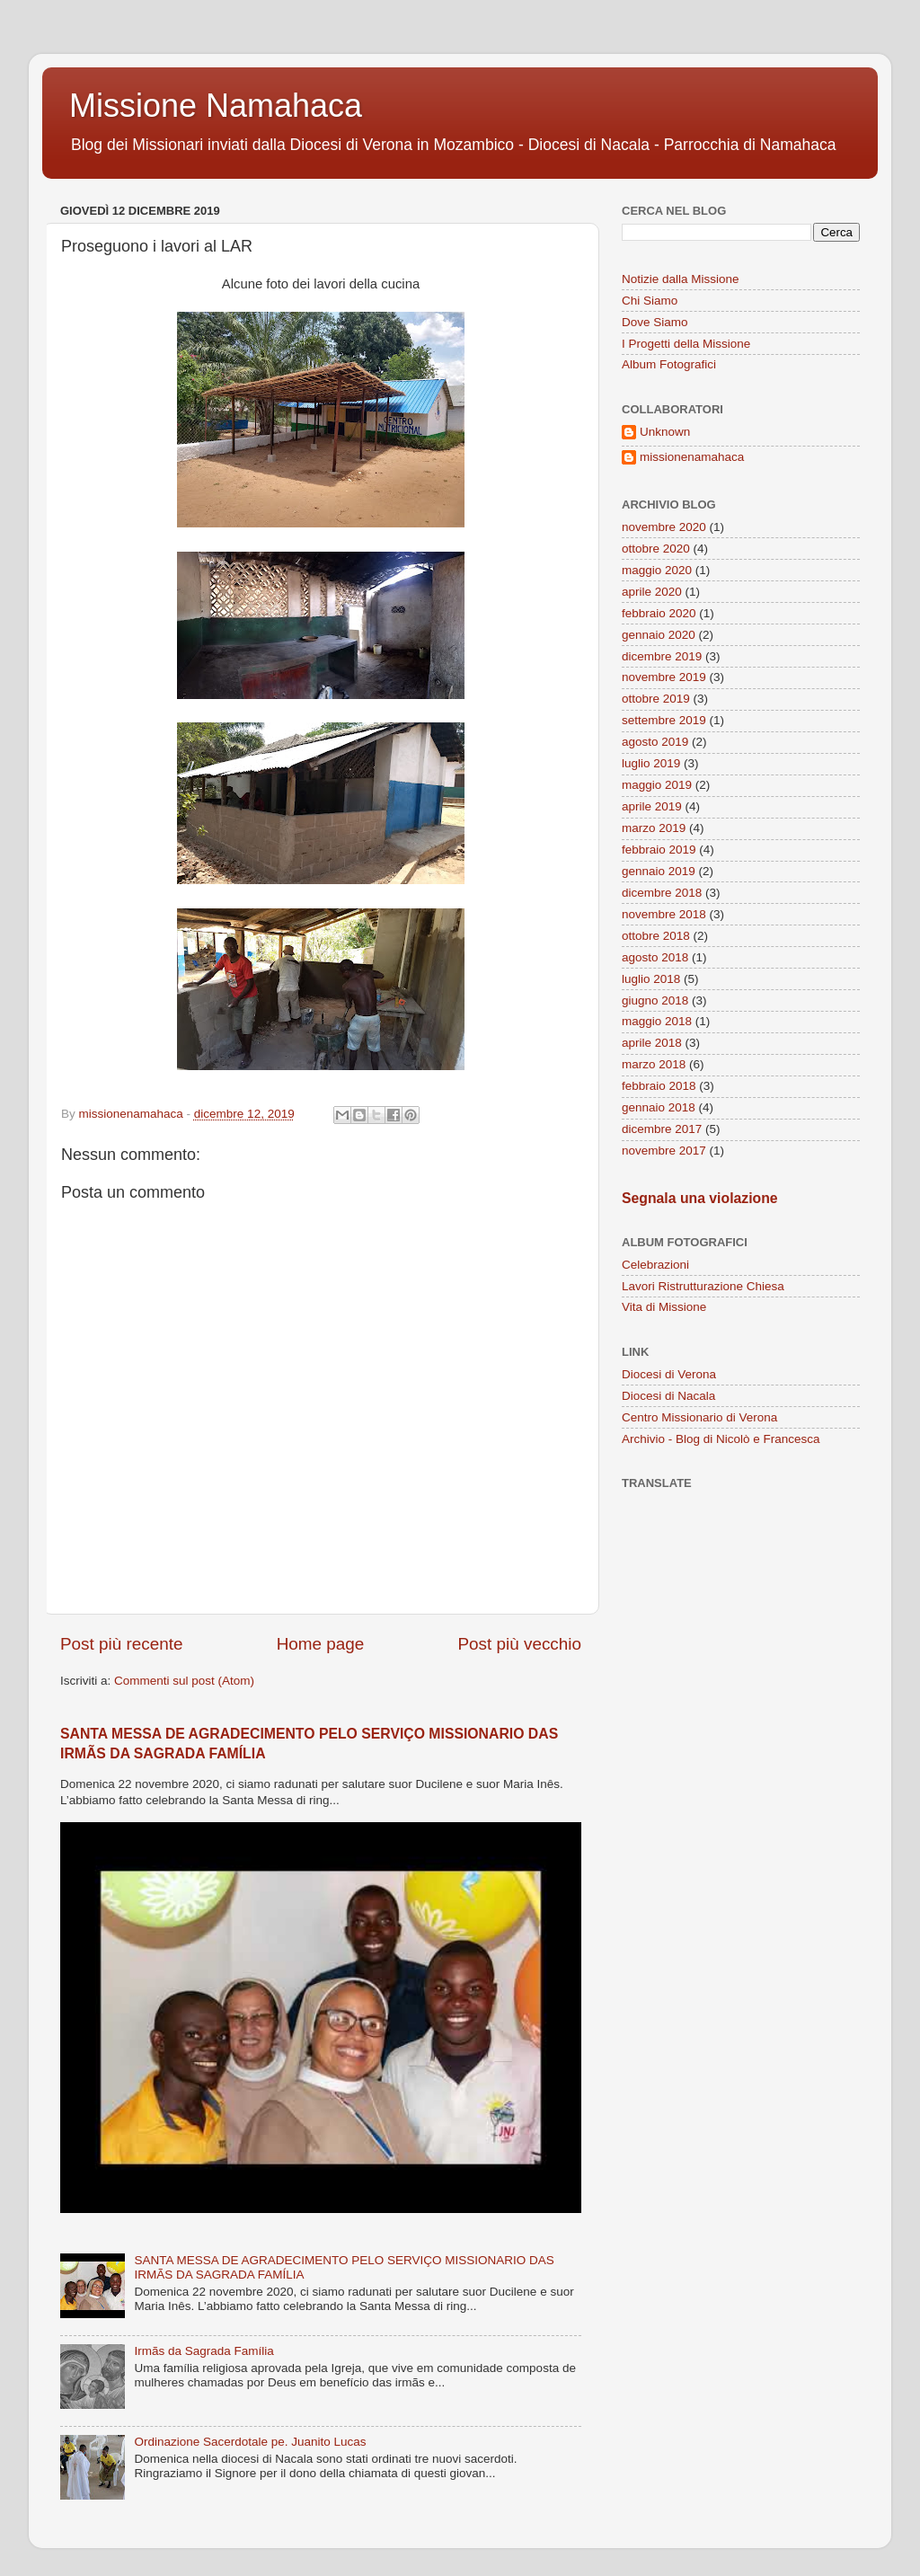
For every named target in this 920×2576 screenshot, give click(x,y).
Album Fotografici (669, 364)
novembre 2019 (664, 677)
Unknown (665, 431)
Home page (321, 1643)
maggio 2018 (657, 1021)
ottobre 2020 (656, 548)
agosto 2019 (655, 741)
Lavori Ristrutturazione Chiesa (703, 1286)
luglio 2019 (651, 763)
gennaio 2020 (658, 635)
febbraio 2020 (659, 613)
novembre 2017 (664, 1150)
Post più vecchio (519, 1643)
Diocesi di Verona (669, 1374)
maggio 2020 (657, 570)
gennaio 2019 (658, 871)
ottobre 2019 (656, 698)
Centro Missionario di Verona (699, 1417)
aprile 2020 (652, 591)
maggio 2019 (657, 785)
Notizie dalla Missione (680, 279)
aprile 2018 (652, 1042)
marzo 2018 (654, 1064)
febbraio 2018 (659, 1086)
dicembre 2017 (662, 1129)
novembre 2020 (664, 527)
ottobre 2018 (656, 936)
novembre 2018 (664, 914)
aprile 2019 (652, 806)
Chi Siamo (649, 300)
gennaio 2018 (658, 1107)
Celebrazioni (655, 1264)
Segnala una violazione (700, 1198)
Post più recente (121, 1643)
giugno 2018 (655, 1000)
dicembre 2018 (662, 892)
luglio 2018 (651, 979)
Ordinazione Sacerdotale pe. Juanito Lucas (250, 2441)
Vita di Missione (664, 1307)
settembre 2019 (664, 720)
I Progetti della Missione (686, 343)
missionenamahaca (692, 457)
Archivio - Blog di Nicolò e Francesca (721, 1439)
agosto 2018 (655, 957)
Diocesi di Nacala (668, 1396)
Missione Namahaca (215, 105)
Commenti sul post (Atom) (184, 1680)
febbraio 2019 (659, 849)
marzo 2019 (654, 828)
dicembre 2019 (662, 656)
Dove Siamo (655, 322)
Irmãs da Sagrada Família (203, 2351)
